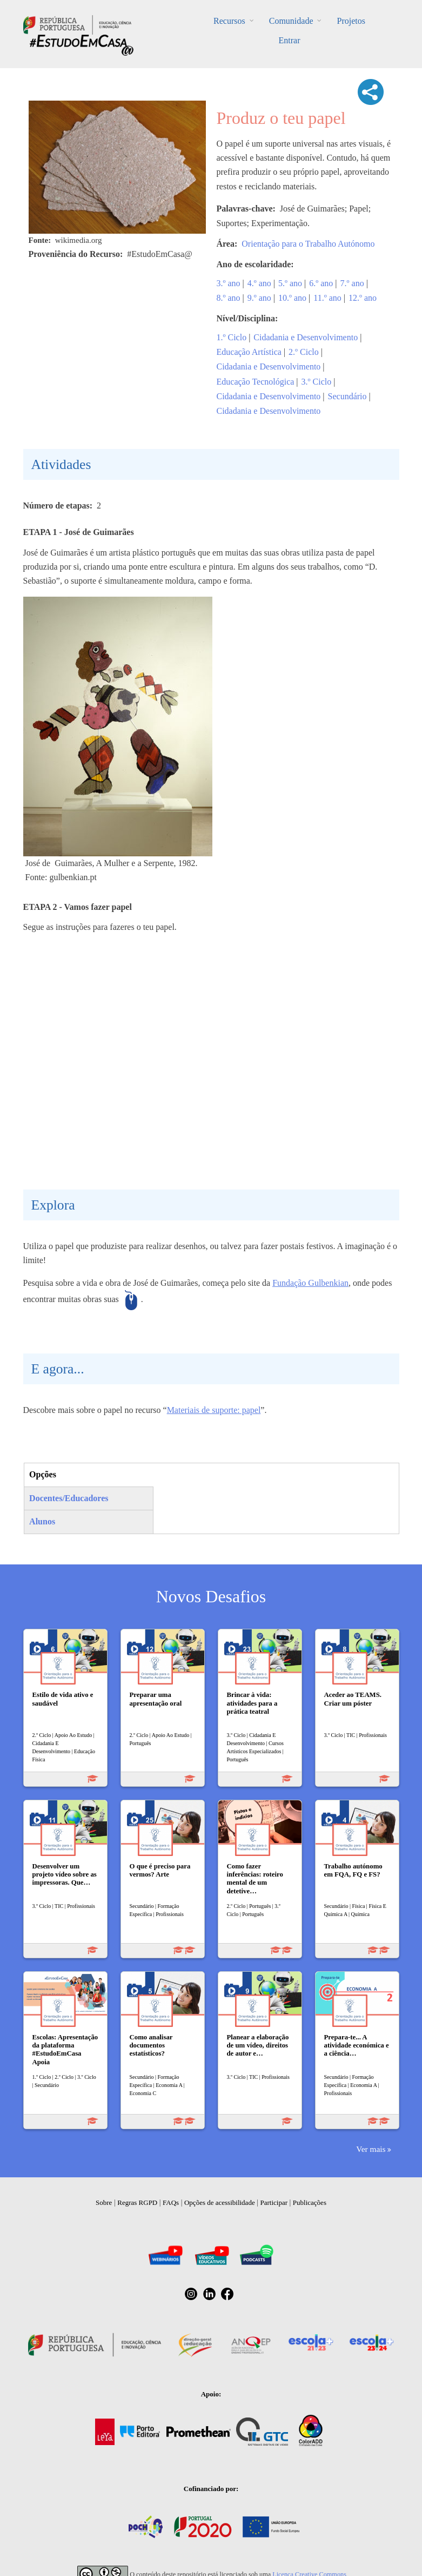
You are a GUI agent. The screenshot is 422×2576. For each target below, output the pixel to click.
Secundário (347, 396)
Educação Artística (249, 351)
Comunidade (291, 20)
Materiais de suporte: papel (214, 1410)
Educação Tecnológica (255, 381)
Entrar (289, 40)
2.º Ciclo (304, 351)
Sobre (104, 2202)
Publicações (309, 2202)
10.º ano (292, 297)
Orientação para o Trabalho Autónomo (308, 243)
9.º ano (259, 297)
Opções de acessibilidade (219, 2202)
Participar (273, 2202)
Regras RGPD (137, 2202)
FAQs (171, 2202)
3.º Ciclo (317, 381)
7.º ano (352, 283)
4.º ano (259, 283)
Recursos (229, 20)
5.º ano (290, 283)
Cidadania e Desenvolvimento (305, 337)
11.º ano (327, 297)
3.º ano (228, 283)
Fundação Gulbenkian (310, 1282)
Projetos (351, 20)
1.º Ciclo (232, 337)
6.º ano (321, 283)
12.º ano (363, 297)
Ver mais (370, 2149)
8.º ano (228, 297)
